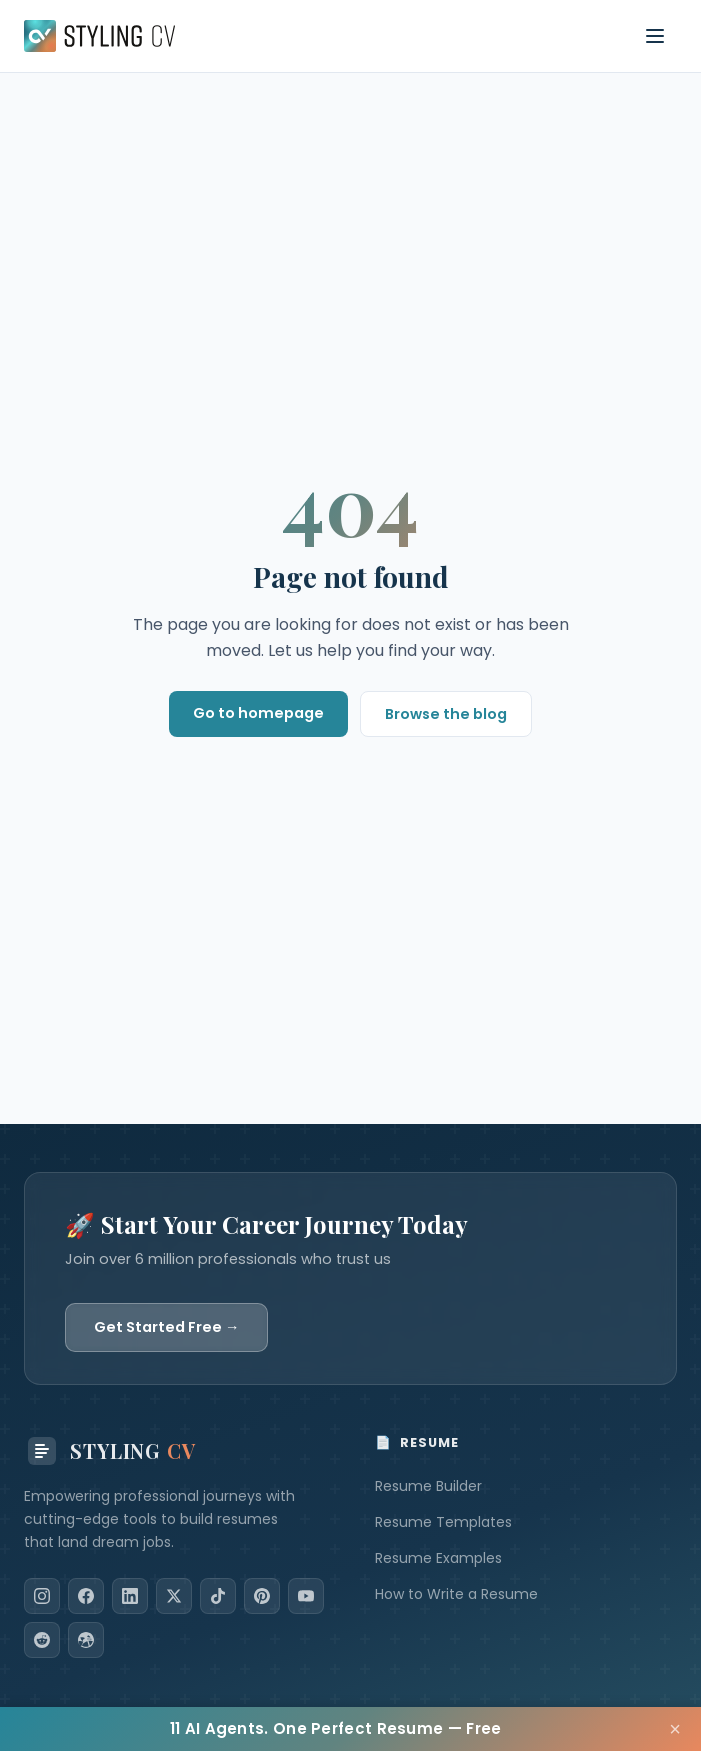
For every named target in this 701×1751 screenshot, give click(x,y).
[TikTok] (218, 1596)
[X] (174, 1596)
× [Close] (675, 1729)
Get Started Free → (166, 1327)
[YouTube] (306, 1596)
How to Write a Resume (456, 1594)
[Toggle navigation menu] (655, 36)
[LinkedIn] (130, 1596)
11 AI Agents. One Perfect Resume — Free (336, 1728)
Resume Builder (428, 1486)
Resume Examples (438, 1558)
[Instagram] (42, 1596)
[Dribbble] (86, 1640)
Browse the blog (446, 714)
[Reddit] (42, 1640)
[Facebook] (86, 1596)
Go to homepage (258, 713)
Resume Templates (443, 1522)
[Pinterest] (262, 1596)
